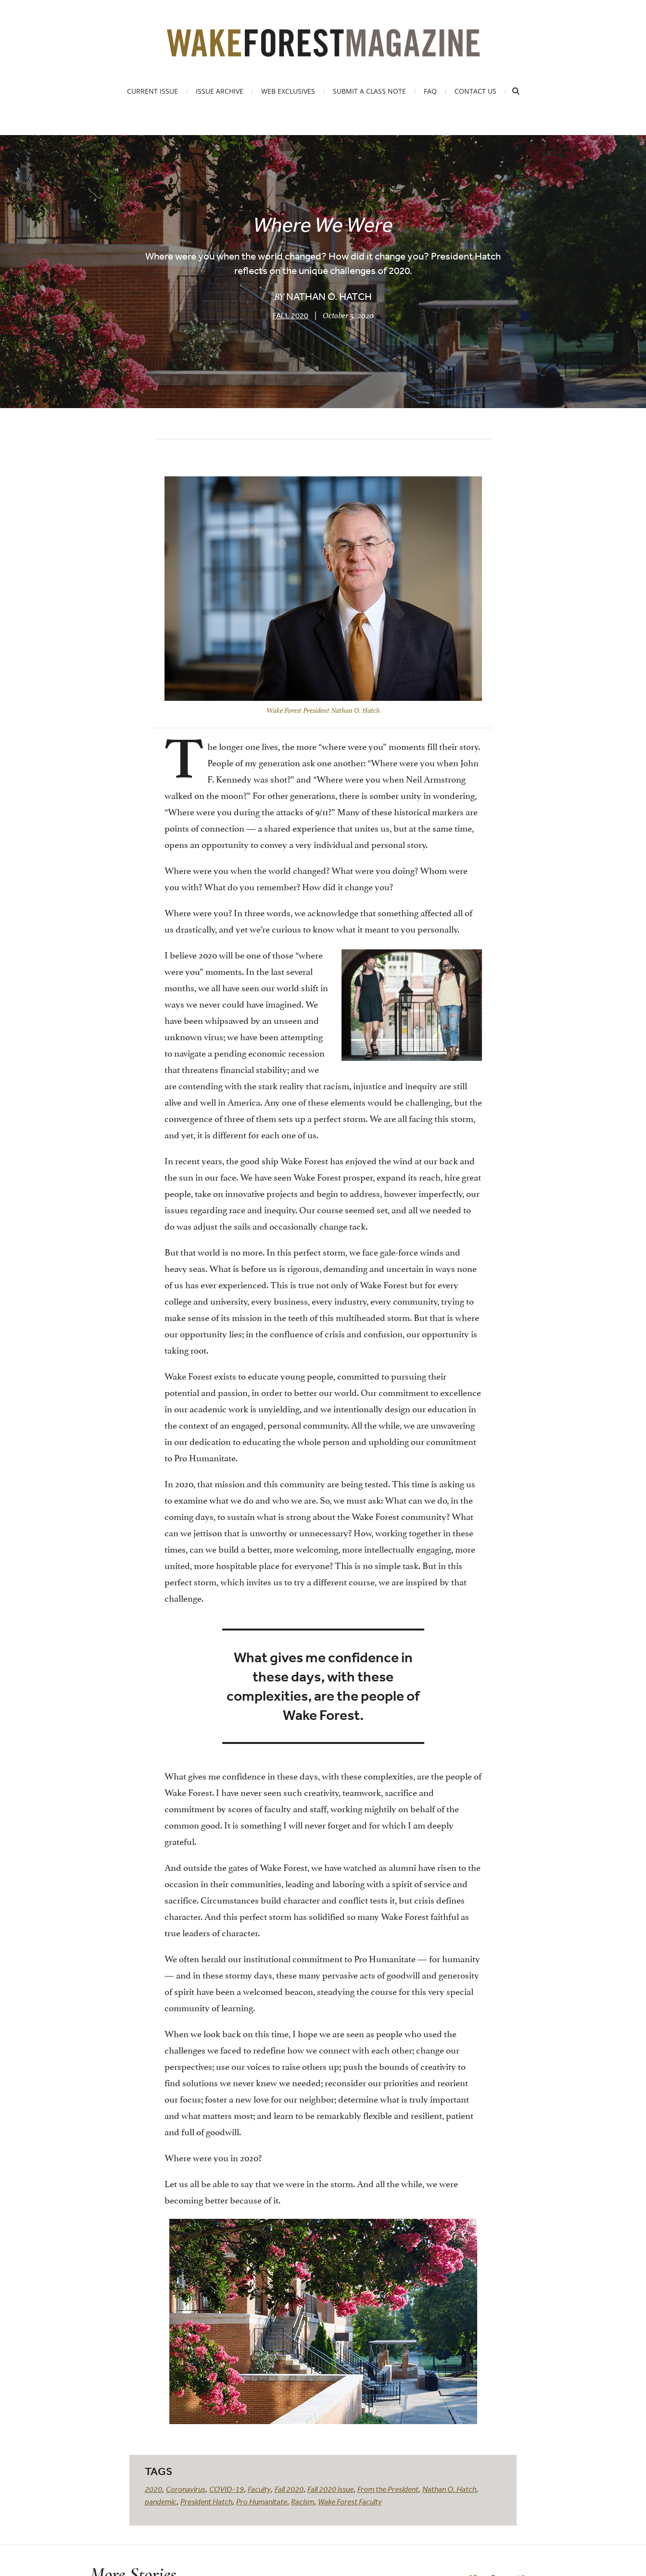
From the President (387, 2489)
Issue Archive (219, 91)
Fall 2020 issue (330, 2489)
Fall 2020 (290, 315)
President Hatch (206, 2501)
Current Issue (152, 91)
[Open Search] (515, 91)
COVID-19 (226, 2489)
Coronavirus (185, 2489)
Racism (302, 2501)
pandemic (161, 2501)
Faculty (259, 2489)
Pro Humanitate (261, 2501)
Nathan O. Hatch (449, 2489)
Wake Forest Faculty (350, 2501)
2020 (153, 2489)
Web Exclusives (288, 91)
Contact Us (475, 91)
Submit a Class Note (369, 91)
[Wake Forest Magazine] (323, 49)
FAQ (430, 91)
